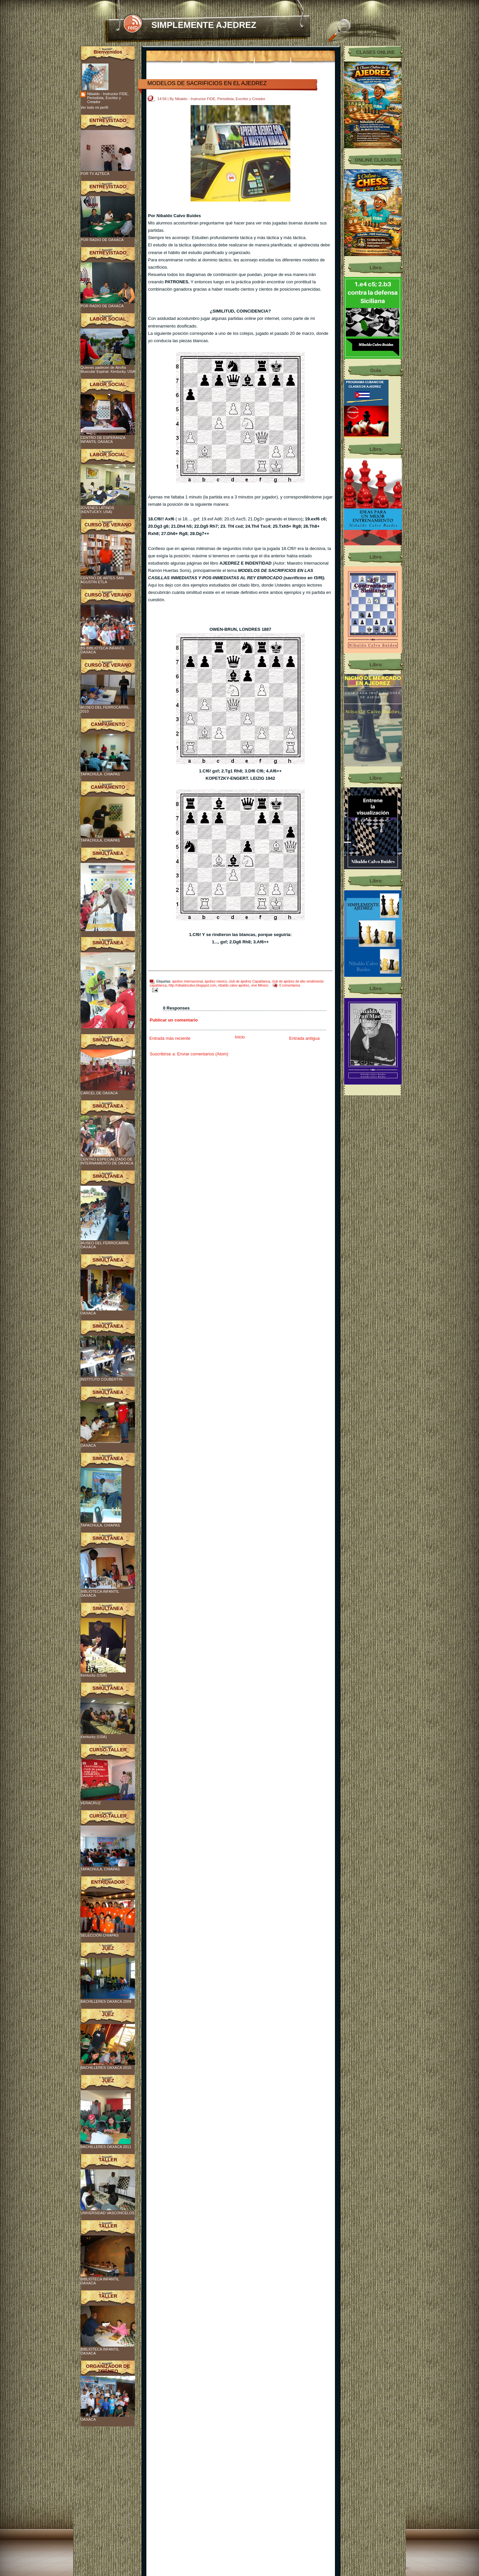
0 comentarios (289, 985)
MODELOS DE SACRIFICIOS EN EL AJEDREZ (207, 83)
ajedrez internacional (187, 981)
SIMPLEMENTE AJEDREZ (203, 25)
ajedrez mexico (216, 981)
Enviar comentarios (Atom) (202, 1053)
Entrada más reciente (170, 1038)
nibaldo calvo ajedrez (233, 985)
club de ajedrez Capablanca (249, 981)
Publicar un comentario (174, 1019)
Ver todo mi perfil (94, 107)
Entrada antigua (304, 1038)
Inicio (240, 1036)
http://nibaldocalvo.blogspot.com (192, 985)
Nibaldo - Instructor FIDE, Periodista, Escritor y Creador (108, 98)
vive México (259, 985)
